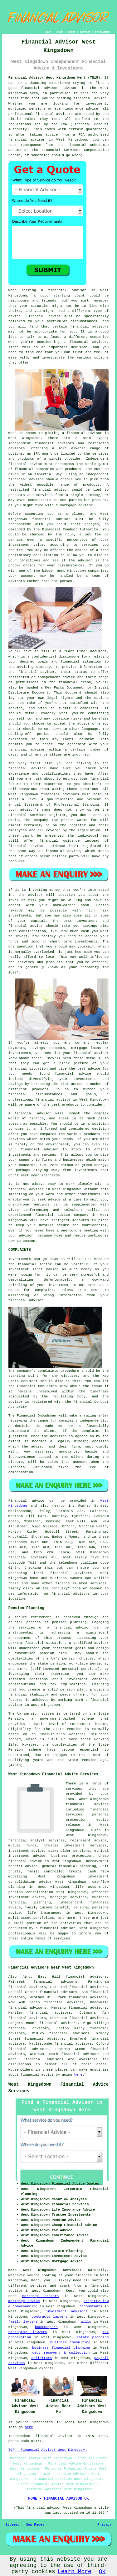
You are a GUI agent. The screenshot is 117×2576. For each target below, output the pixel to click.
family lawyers (23, 2322)
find (26, 1977)
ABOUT (72, 32)
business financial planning (61, 2348)
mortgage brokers (40, 2296)
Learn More (74, 2571)
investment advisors (66, 2311)
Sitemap (12, 2525)
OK (102, 2571)
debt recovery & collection (61, 2353)
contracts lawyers (49, 2317)
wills (86, 2322)
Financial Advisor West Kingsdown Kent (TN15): (55, 78)
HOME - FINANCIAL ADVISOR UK (58, 2498)
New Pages (35, 2525)
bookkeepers (46, 2327)
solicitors (41, 2358)
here (78, 2075)
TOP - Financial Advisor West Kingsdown (47, 2450)
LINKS (59, 32)
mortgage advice (24, 2301)
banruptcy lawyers (27, 2332)
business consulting (70, 2342)
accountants (91, 2306)
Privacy (104, 2525)
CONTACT (85, 32)
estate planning (93, 2337)
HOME (48, 32)
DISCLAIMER (102, 32)
